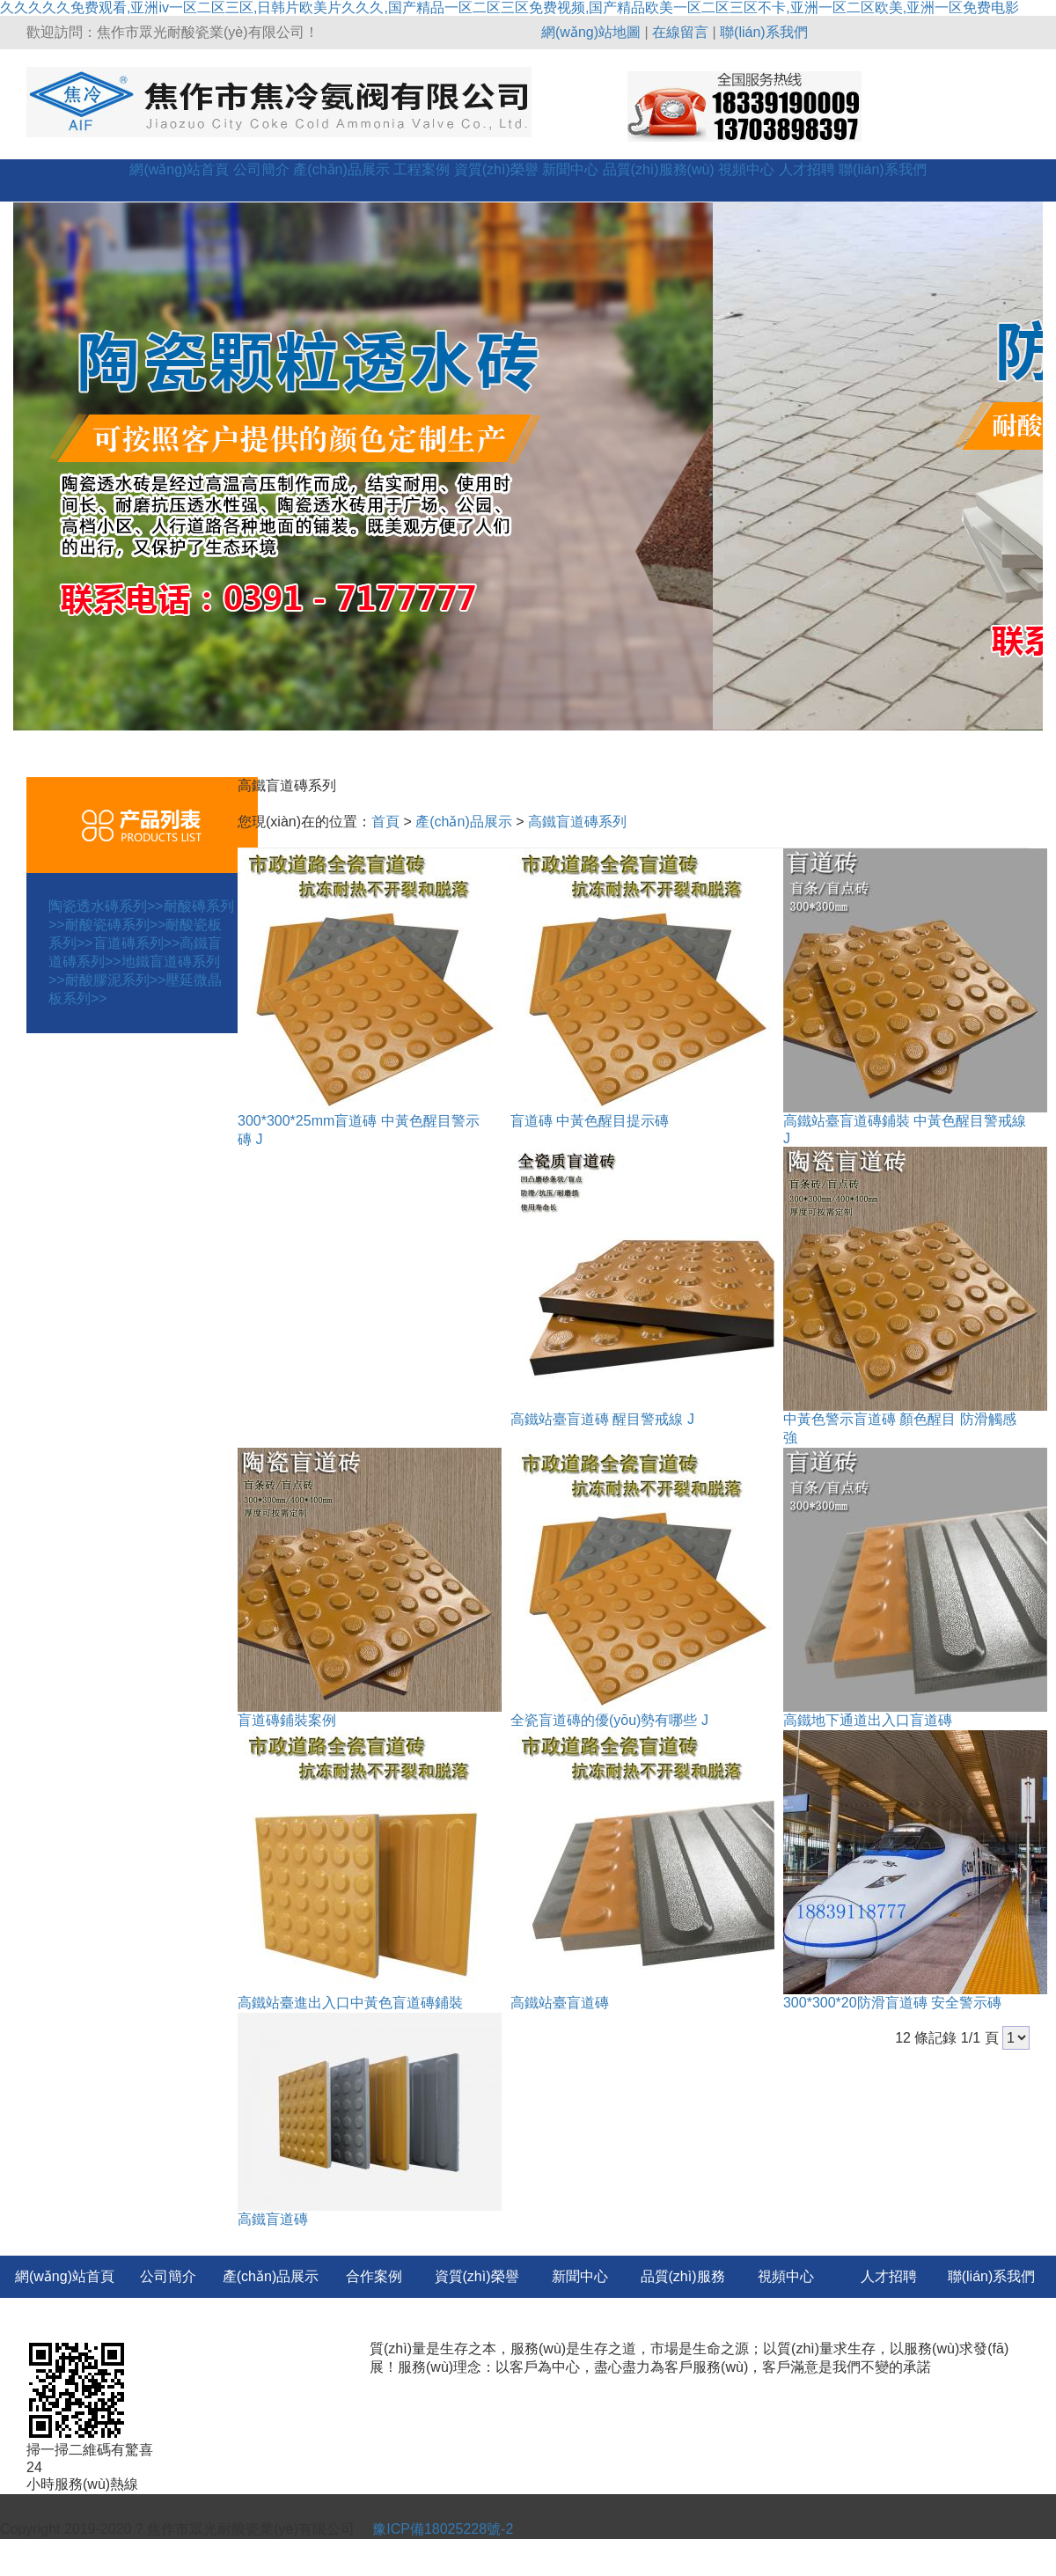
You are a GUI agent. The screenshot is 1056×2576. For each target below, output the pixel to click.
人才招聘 (807, 169)
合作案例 (374, 2276)
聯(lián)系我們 (764, 32)
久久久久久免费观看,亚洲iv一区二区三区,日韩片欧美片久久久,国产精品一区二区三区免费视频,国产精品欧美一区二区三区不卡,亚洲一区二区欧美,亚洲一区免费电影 (509, 7)
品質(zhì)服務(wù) (659, 169)
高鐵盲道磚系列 (577, 821)
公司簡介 (261, 169)
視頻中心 (746, 169)
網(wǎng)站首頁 (179, 169)
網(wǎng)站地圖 (591, 32)
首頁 (385, 821)
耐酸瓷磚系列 (115, 924)
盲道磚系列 (136, 943)
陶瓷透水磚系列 (106, 906)
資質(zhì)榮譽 (496, 169)
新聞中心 (570, 169)
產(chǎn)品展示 (341, 169)
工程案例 (421, 169)
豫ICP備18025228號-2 (441, 2528)
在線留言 (680, 32)
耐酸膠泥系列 (115, 979)
